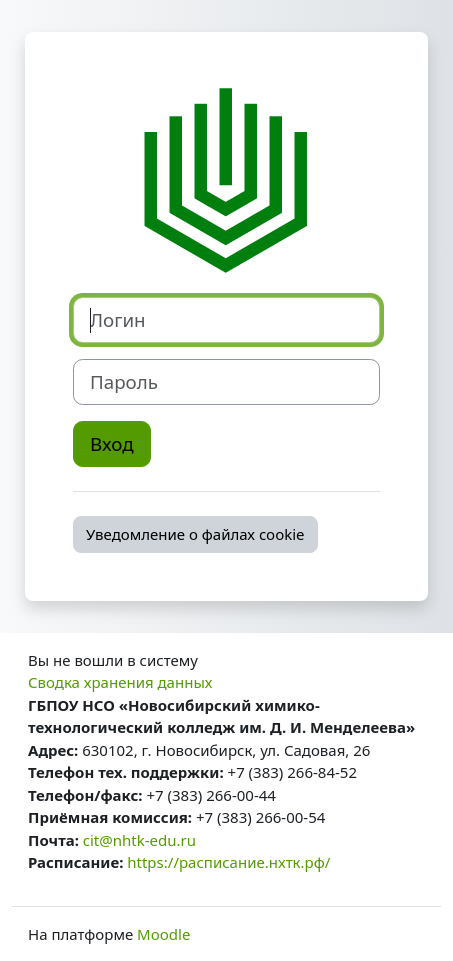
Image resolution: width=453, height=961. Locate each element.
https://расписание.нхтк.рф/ (228, 862)
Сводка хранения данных (120, 682)
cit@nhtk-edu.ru (139, 840)
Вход (112, 443)
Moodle (163, 934)
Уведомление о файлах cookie (195, 534)
